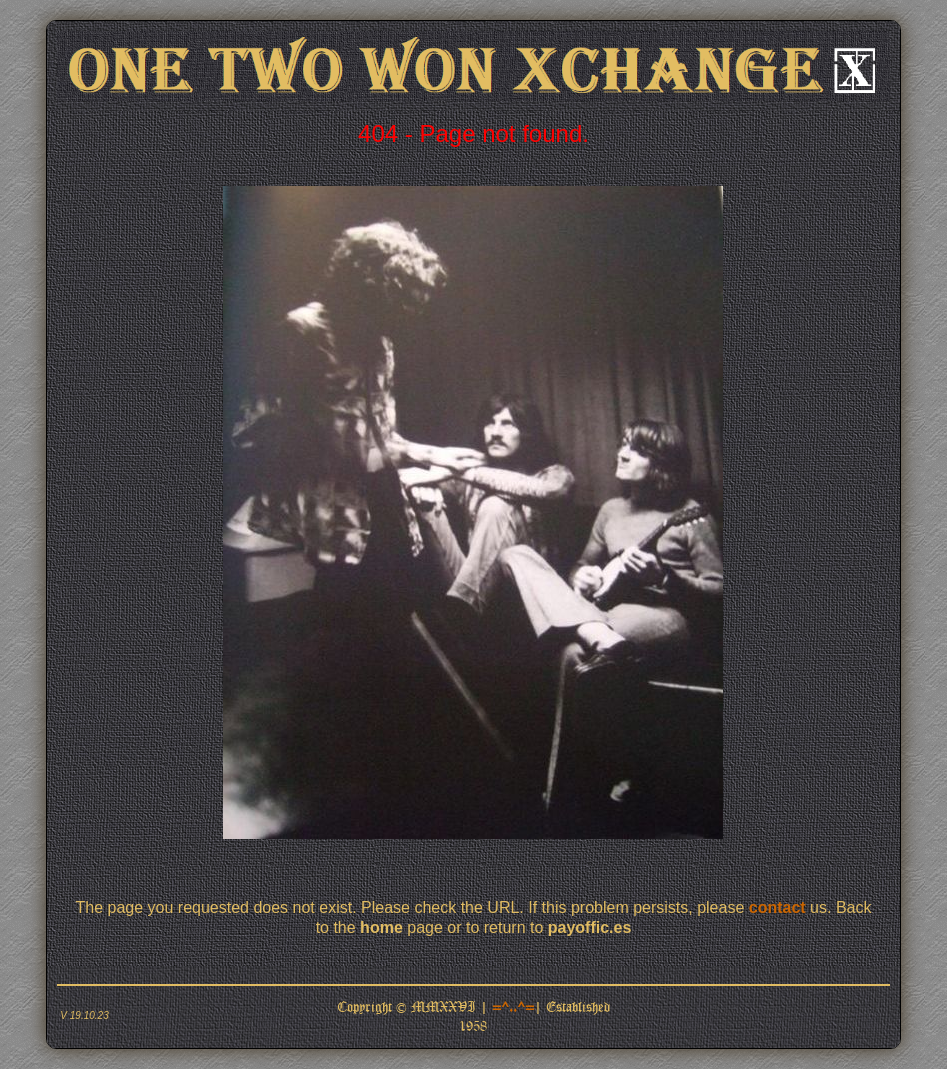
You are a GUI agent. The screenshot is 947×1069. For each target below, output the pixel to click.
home (381, 927)
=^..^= (513, 1006)
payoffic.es (590, 927)
